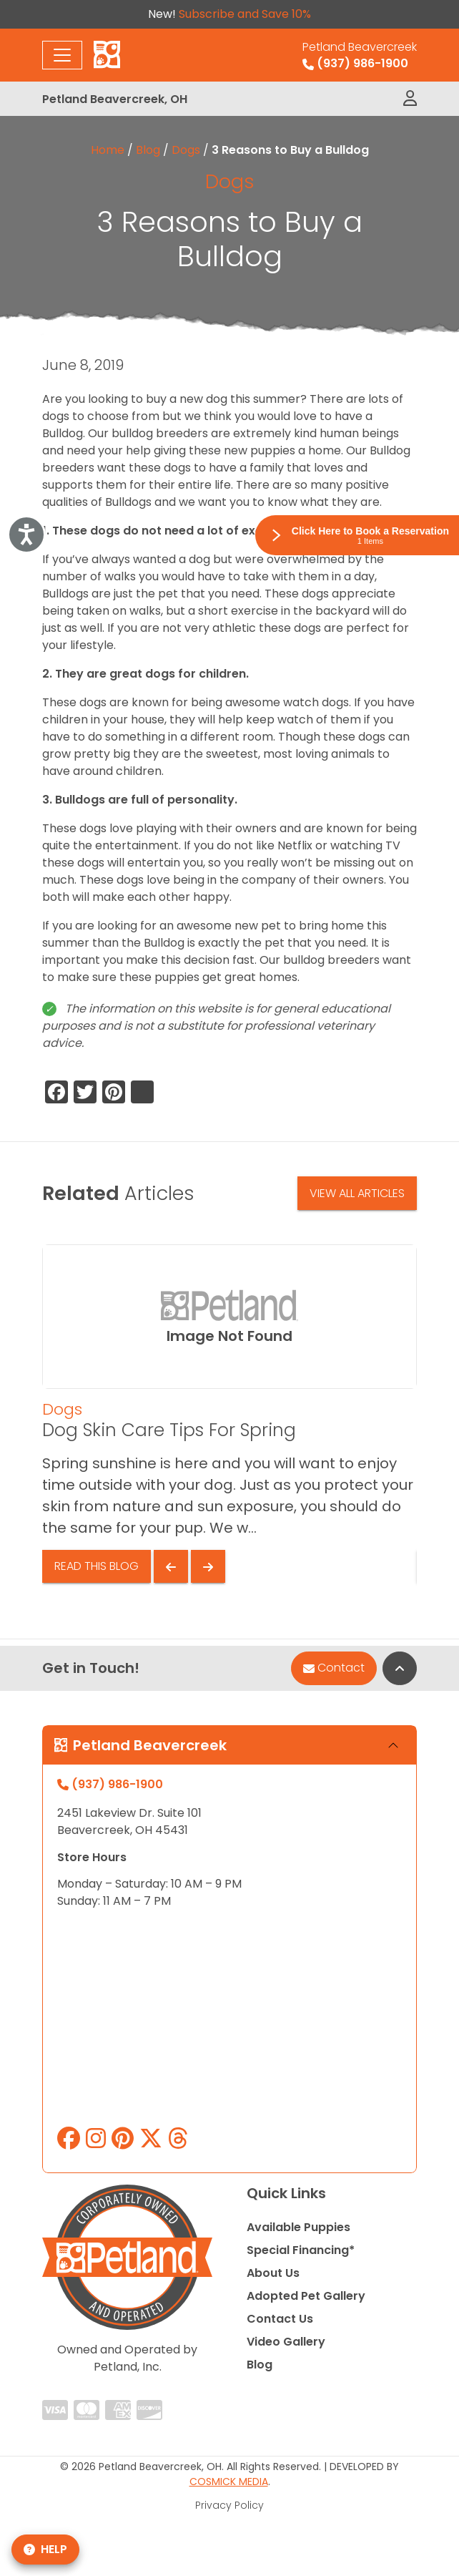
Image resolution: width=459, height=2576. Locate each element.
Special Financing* (301, 2250)
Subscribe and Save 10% (245, 14)
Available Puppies (298, 2227)
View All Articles (357, 1193)
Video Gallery (286, 2341)
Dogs (186, 150)
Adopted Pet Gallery (306, 2296)
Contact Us (280, 2319)
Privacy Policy (229, 2505)
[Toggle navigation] (62, 55)
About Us (273, 2273)
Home (107, 150)
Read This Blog (96, 1566)
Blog (148, 150)
